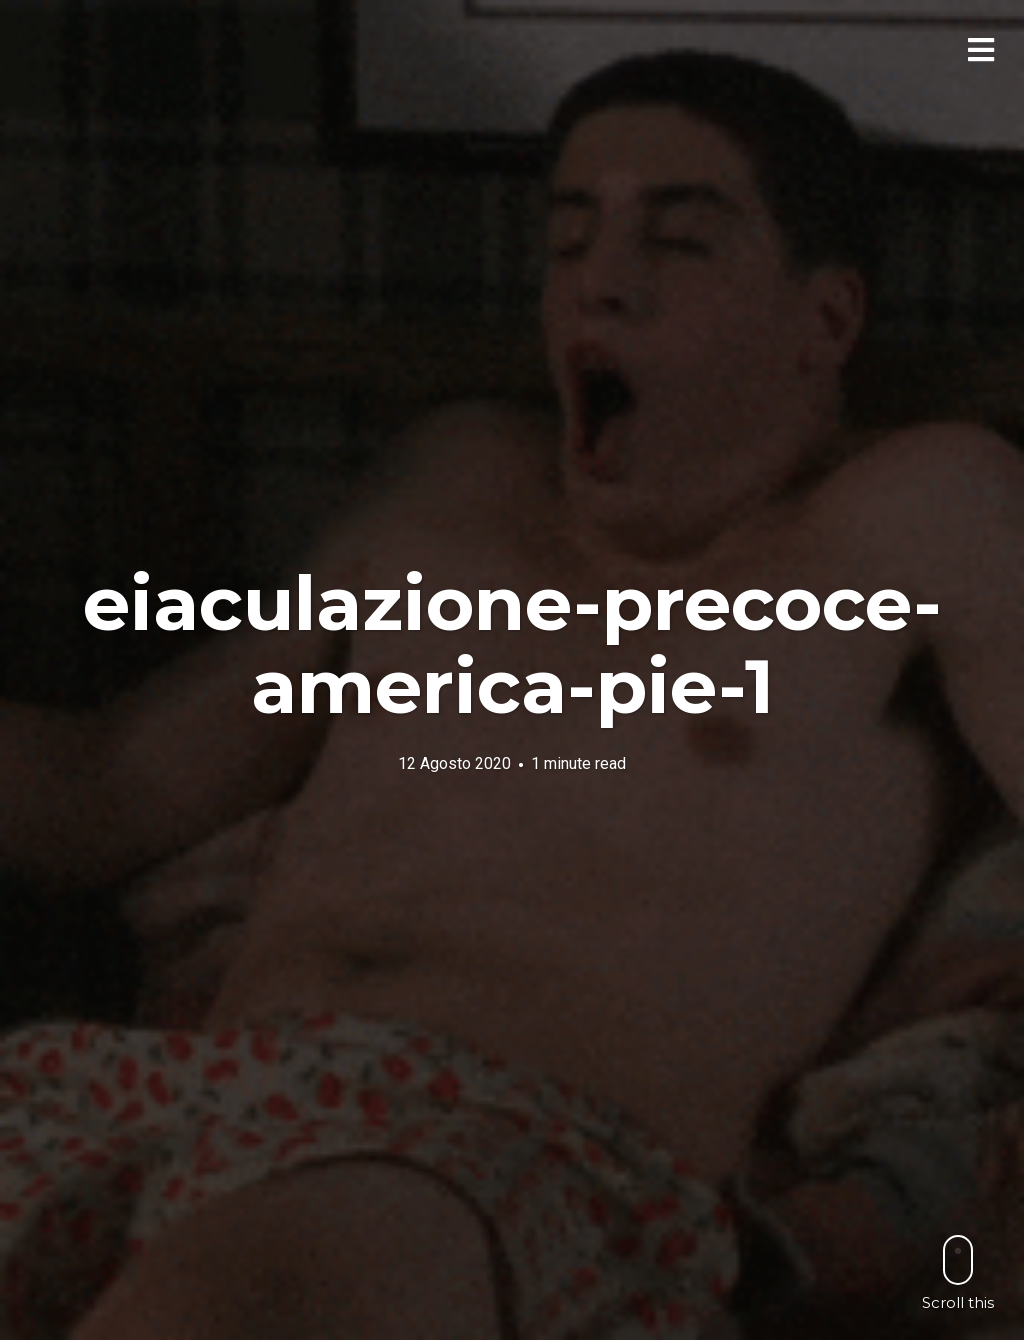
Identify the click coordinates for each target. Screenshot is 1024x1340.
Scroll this (958, 1272)
